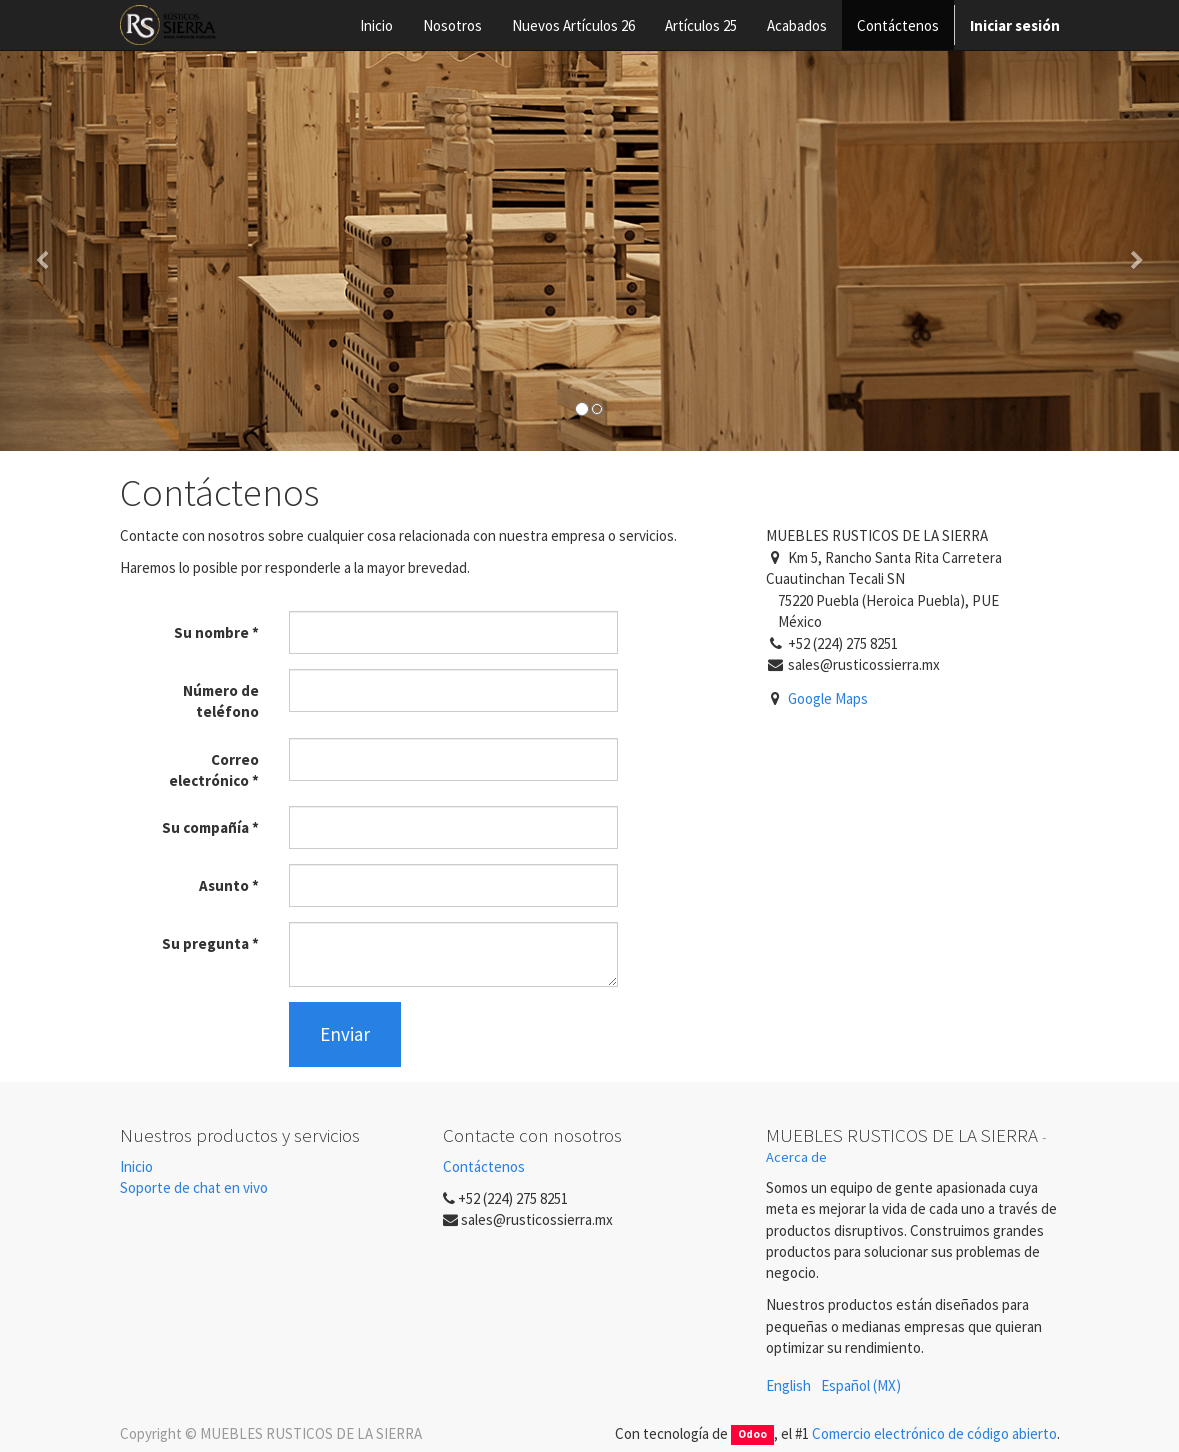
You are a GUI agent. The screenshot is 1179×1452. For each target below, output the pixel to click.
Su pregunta (205, 943)
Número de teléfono (221, 701)
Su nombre (211, 632)
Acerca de (796, 1157)
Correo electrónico (214, 770)
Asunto (224, 885)
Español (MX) (861, 1385)
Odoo (752, 1435)
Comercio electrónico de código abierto (934, 1433)
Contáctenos (484, 1166)
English (788, 1385)
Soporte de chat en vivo (194, 1187)
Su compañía (205, 827)
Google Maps (828, 698)
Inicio (136, 1166)
